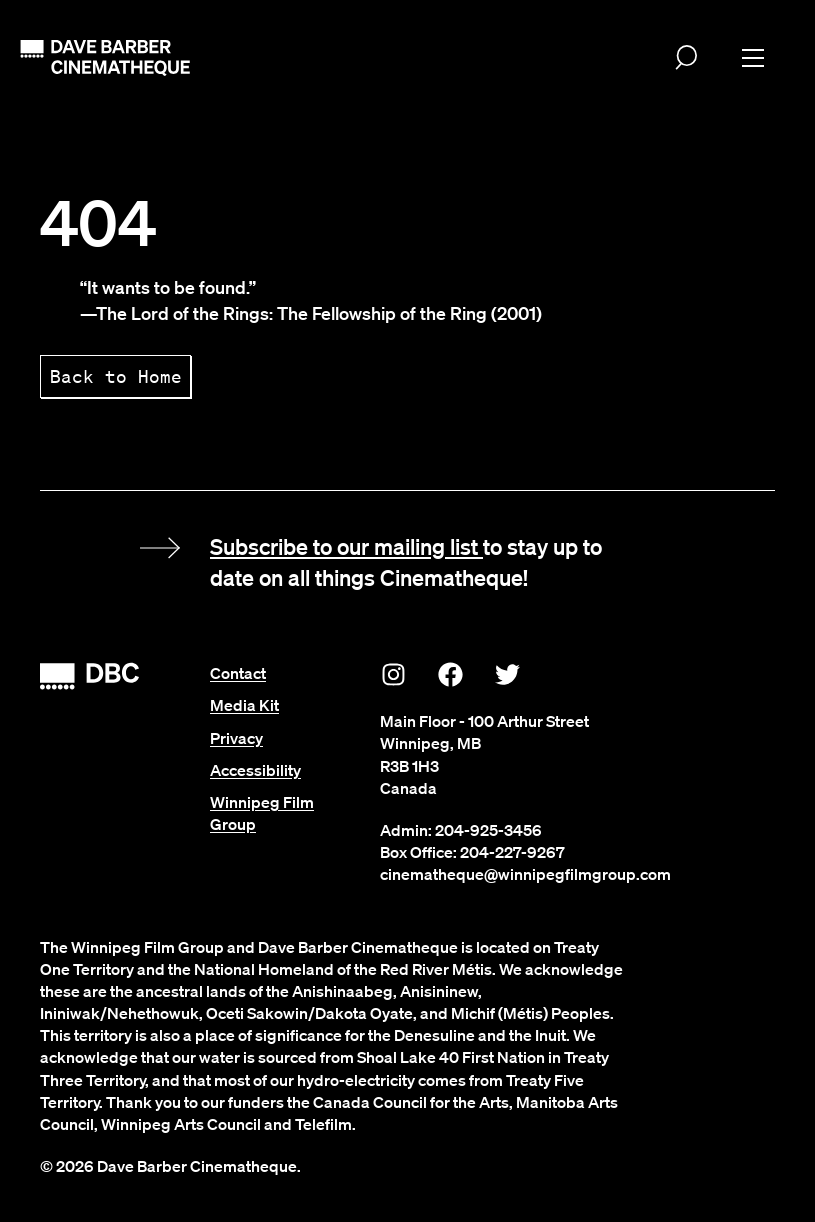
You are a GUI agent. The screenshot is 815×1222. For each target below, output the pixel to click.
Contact (238, 673)
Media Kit (244, 705)
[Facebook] (451, 673)
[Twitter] (508, 673)
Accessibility (255, 770)
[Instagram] (394, 673)
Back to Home (116, 376)
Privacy (236, 738)
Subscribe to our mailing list (346, 546)
